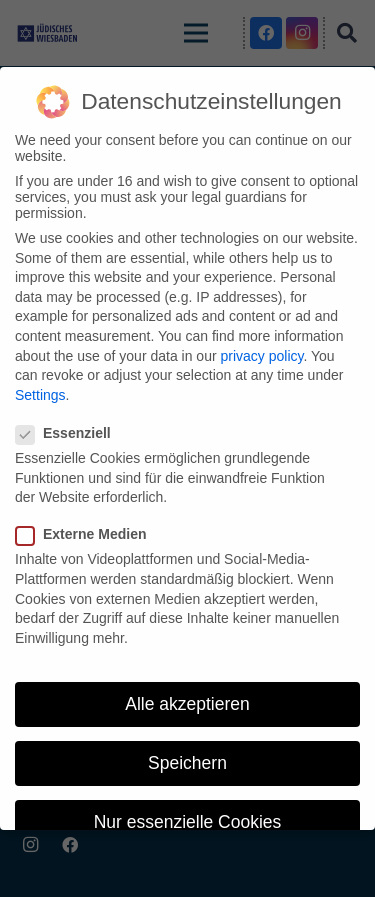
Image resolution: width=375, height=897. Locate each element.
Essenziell (69, 433)
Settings (40, 395)
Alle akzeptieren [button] (187, 704)
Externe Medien (87, 534)
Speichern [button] (187, 763)
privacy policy (261, 356)
